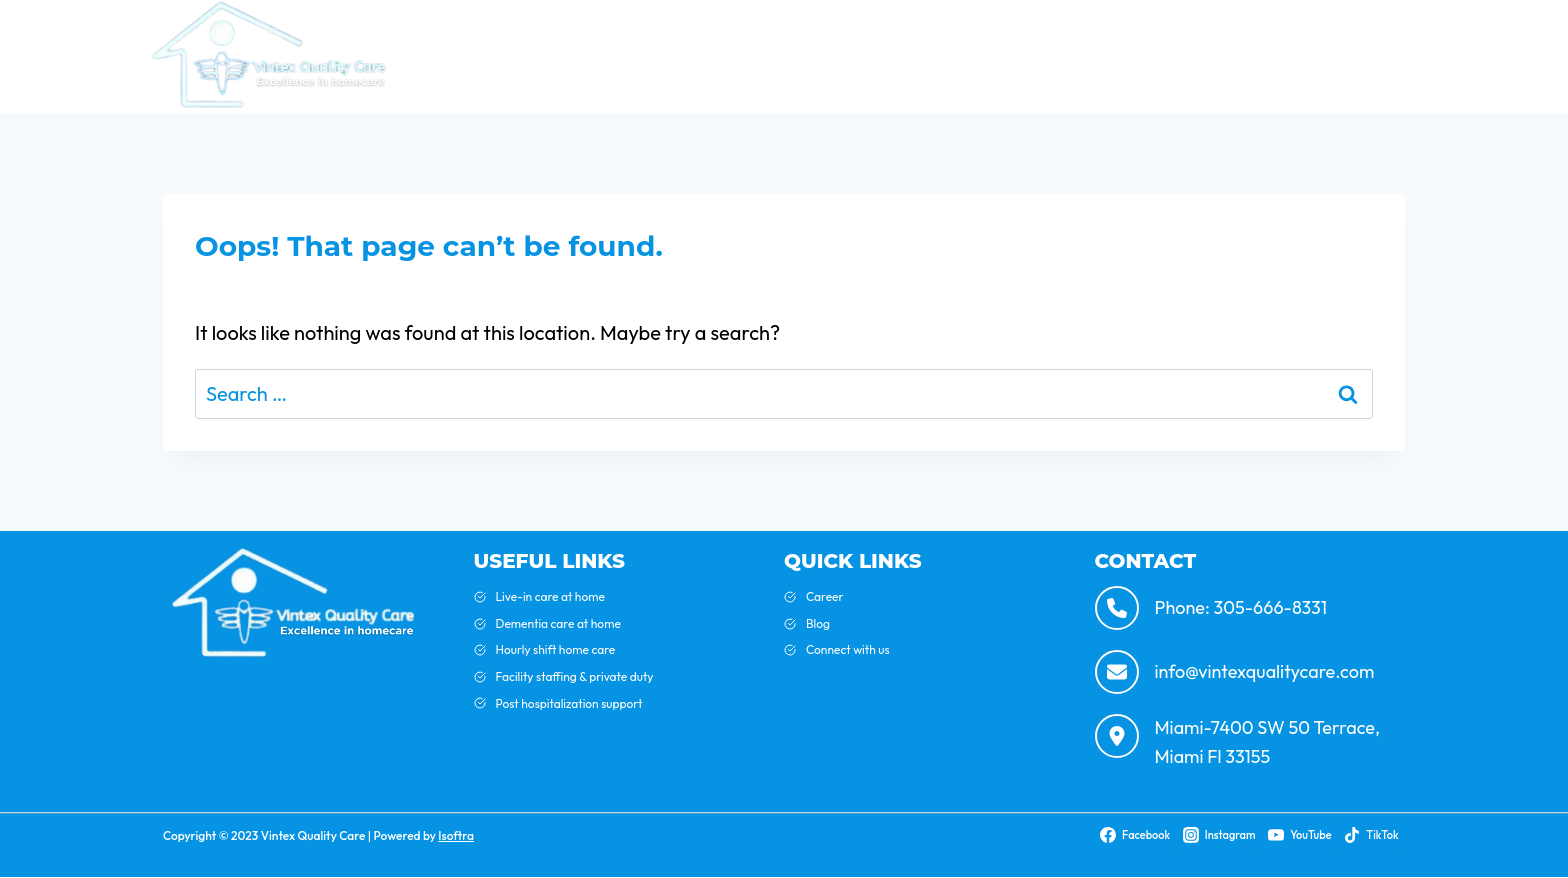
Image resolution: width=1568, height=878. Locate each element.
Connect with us (848, 649)
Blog (966, 55)
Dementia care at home (558, 623)
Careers (1381, 55)
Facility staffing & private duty (575, 676)
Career (825, 596)
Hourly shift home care (556, 649)
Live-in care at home (550, 596)
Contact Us (1282, 55)
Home (788, 55)
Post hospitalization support (569, 703)
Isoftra (456, 835)
